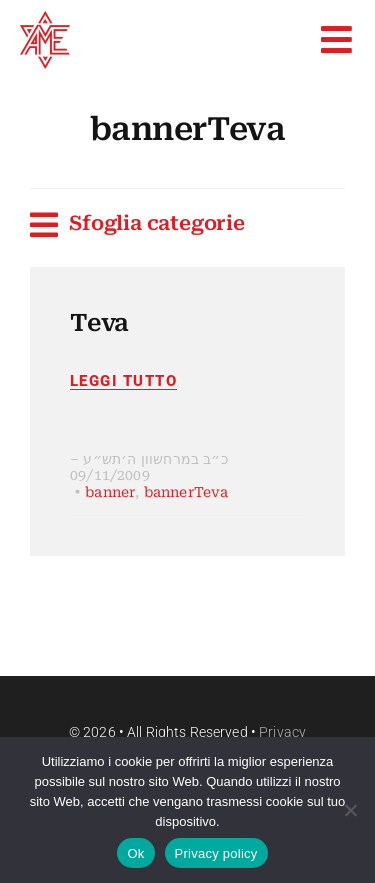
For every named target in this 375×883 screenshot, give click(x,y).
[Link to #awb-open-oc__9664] (337, 40)
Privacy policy (216, 853)
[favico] (45, 19)
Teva (99, 323)
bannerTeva (186, 492)
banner (110, 492)
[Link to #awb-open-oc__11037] (35, 225)
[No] (350, 810)
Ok (135, 853)
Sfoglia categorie (157, 223)
